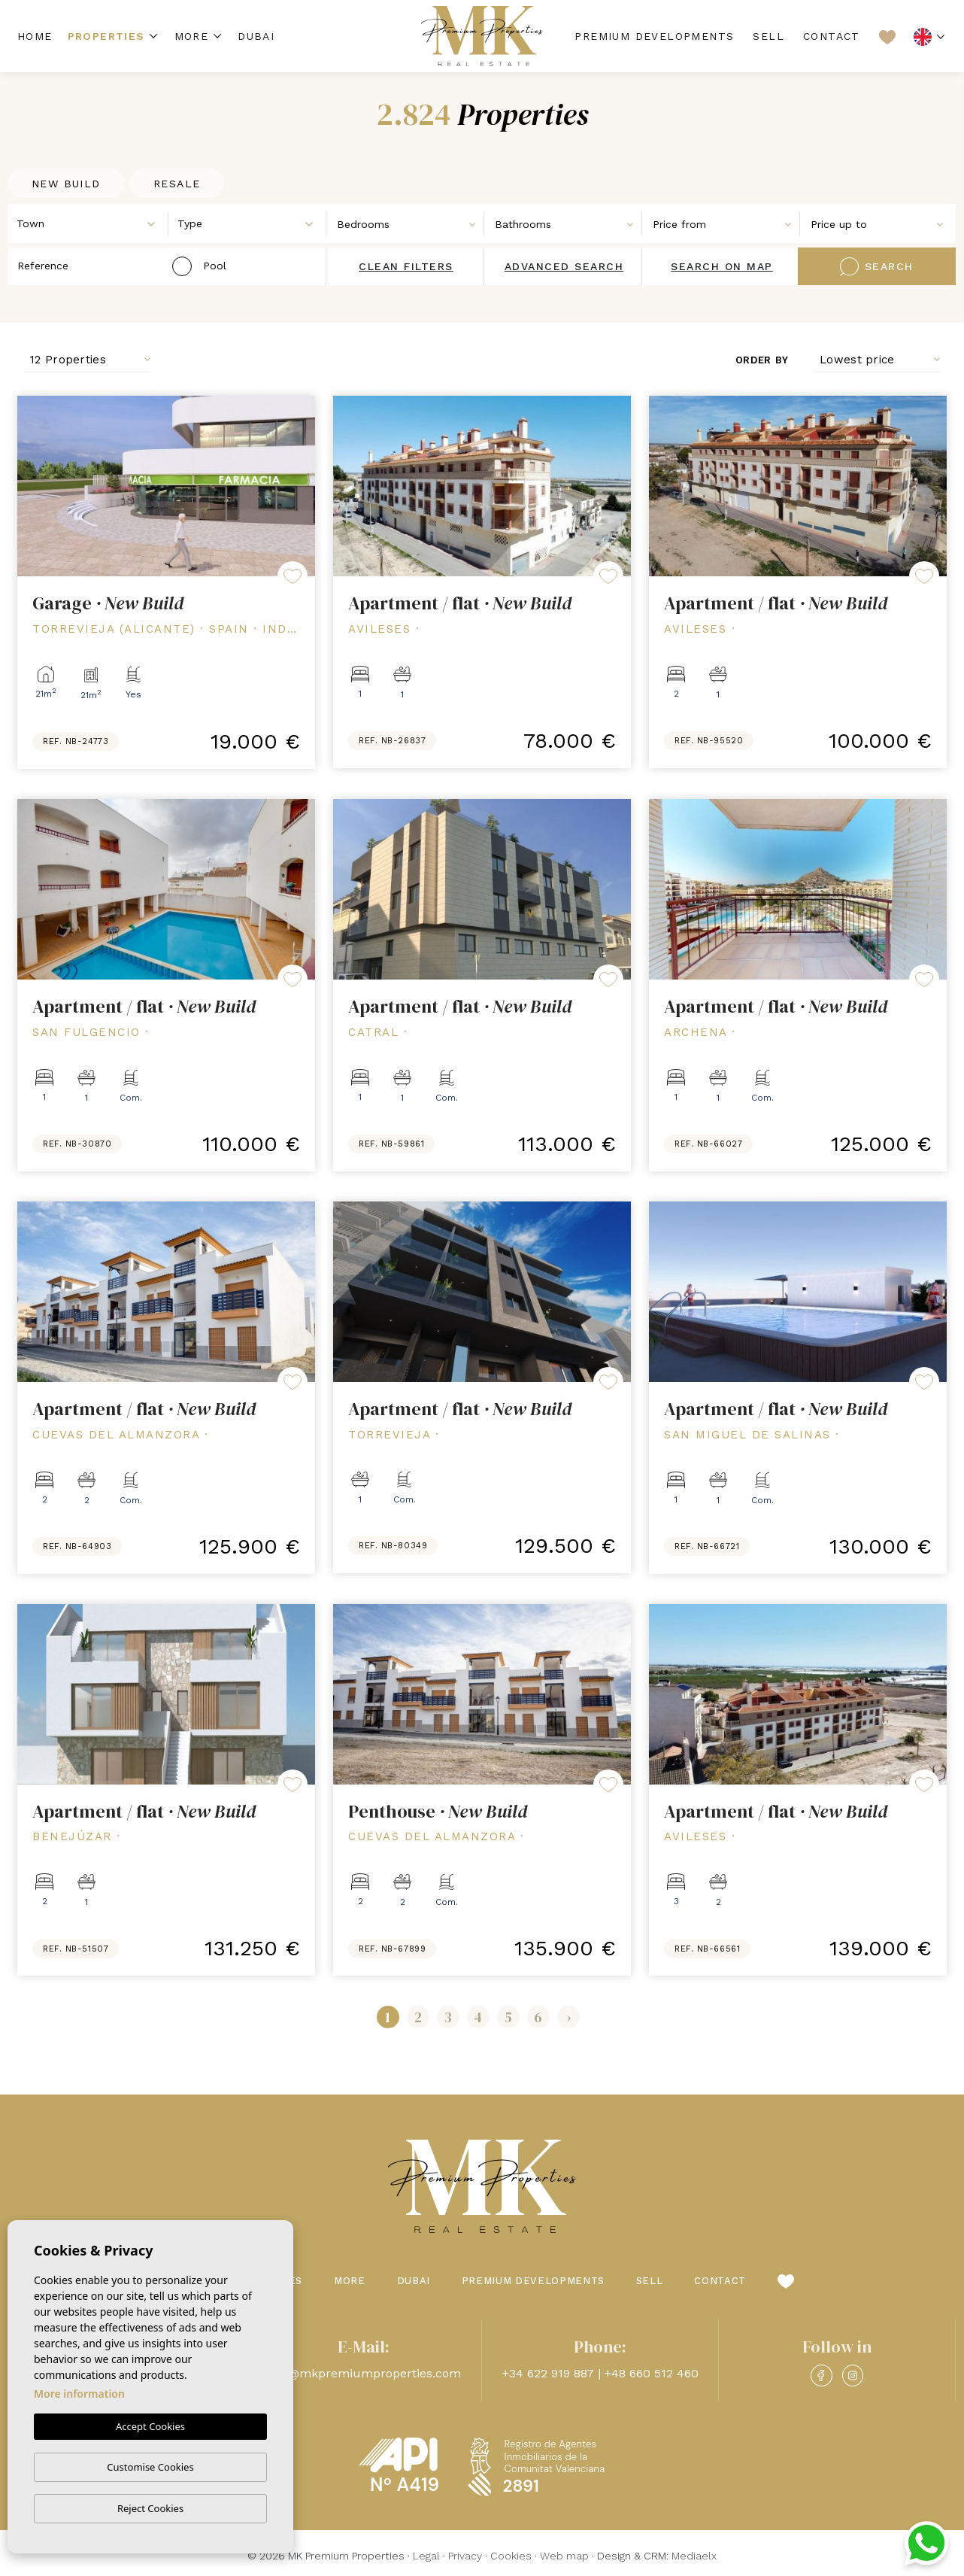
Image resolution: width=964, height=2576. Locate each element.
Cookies (511, 2556)
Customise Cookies (150, 2467)
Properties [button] (106, 36)
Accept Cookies (150, 2427)
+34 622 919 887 (548, 2373)
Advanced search (564, 266)
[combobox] (88, 223)
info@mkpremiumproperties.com (363, 2373)
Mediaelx (694, 2556)
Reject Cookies (150, 2508)
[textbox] (92, 223)
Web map (564, 2556)
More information (79, 2394)
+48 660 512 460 (652, 2373)
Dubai (256, 36)
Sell (768, 36)
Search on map (722, 266)
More (191, 36)
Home (35, 36)
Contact (831, 36)
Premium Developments (654, 36)
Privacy (465, 2556)
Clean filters (406, 266)
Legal (426, 2556)
